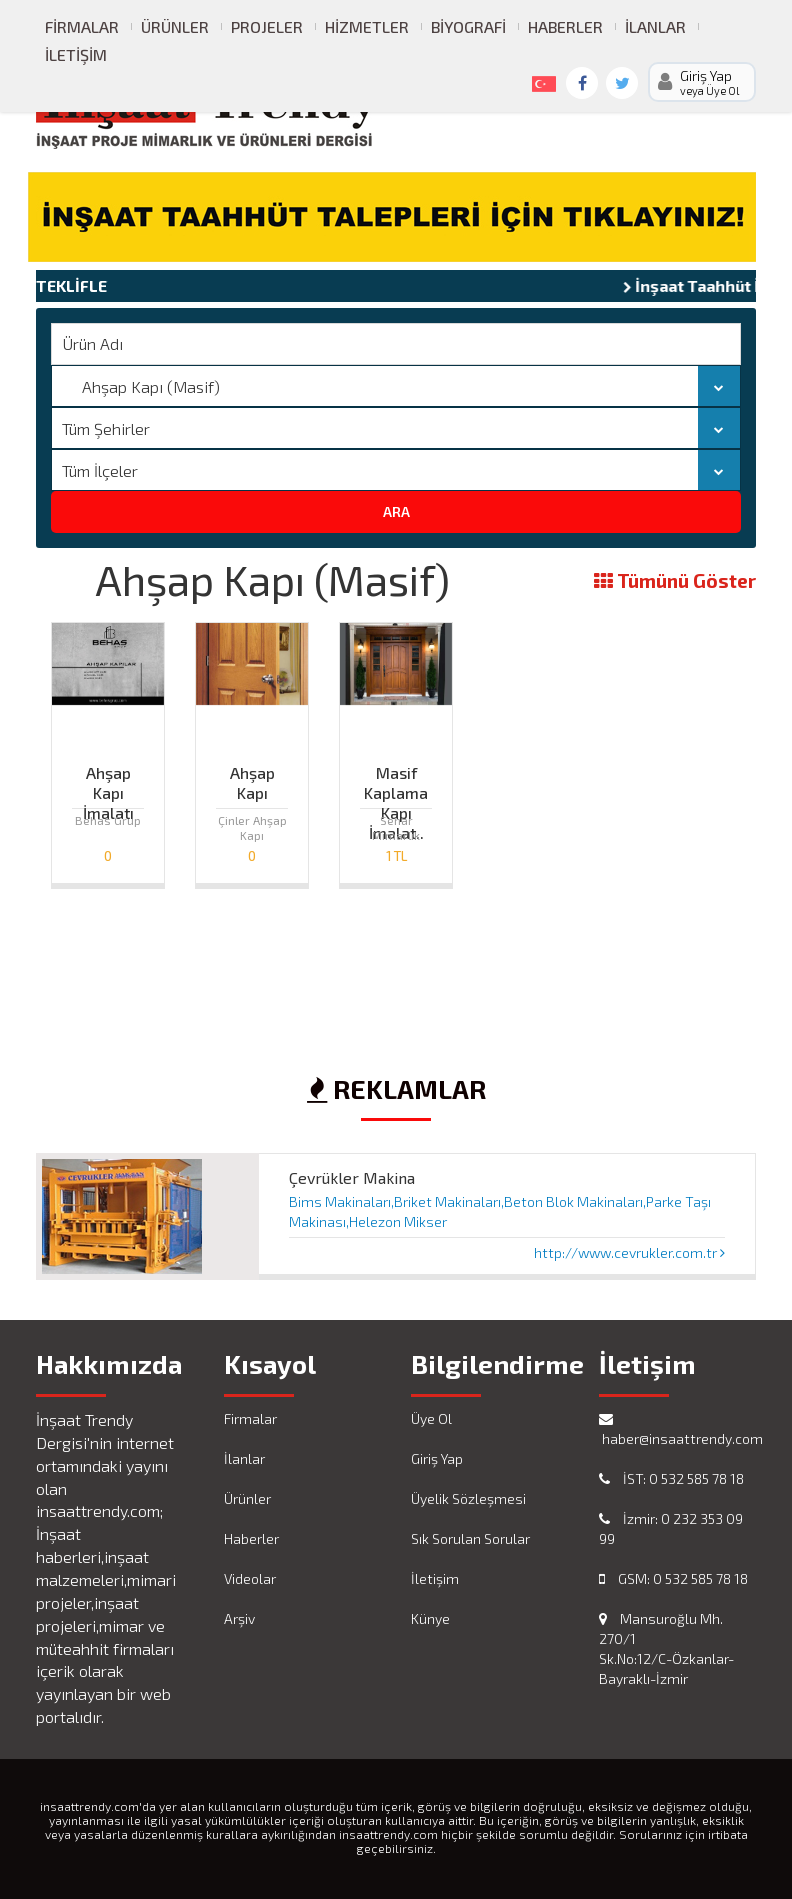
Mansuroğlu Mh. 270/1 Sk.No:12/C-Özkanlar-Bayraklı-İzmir (666, 1648)
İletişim (76, 54)
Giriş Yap (437, 1458)
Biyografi (468, 26)
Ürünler (175, 26)
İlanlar (655, 26)
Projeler (267, 26)
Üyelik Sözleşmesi (468, 1498)
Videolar (250, 1578)
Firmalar (82, 26)
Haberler (565, 26)
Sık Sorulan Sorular (470, 1538)
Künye (430, 1618)
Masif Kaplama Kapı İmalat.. (396, 778)
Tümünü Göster (675, 581)
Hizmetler (367, 26)
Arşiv (239, 1618)
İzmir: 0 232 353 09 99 (671, 1528)
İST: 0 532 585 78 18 (671, 1478)
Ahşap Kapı (252, 778)
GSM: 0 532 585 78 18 (673, 1578)
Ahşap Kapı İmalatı (108, 778)
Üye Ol (431, 1418)
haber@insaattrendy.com (678, 1429)
